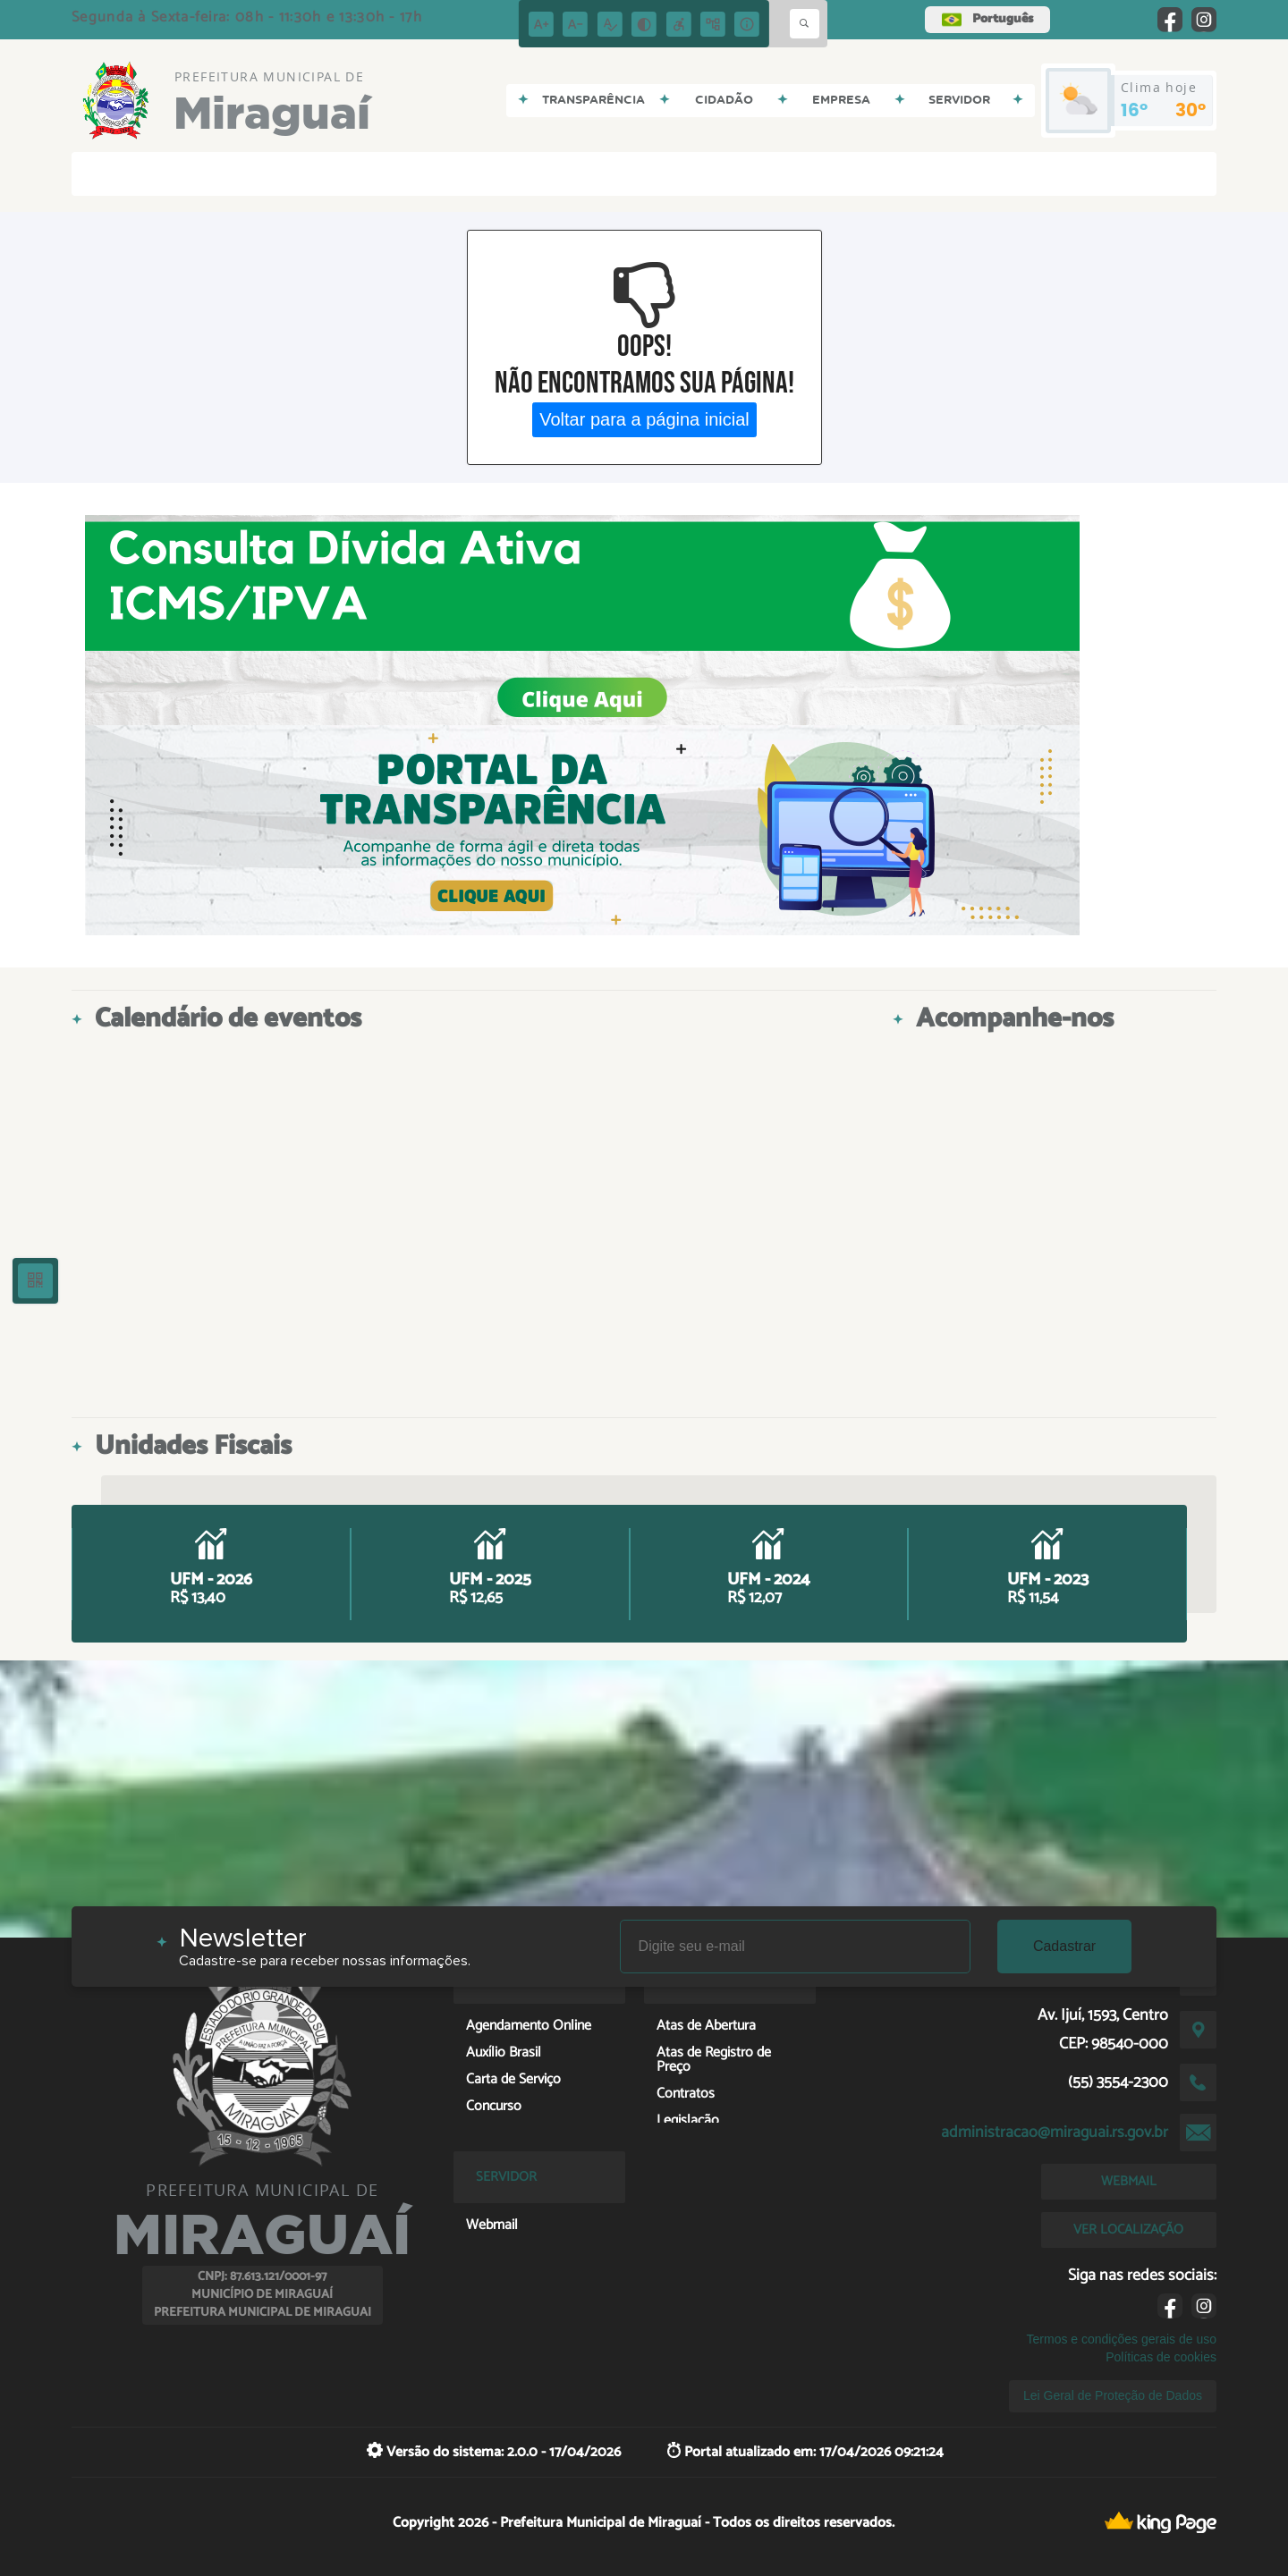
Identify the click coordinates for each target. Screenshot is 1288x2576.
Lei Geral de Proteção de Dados (1112, 2395)
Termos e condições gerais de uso (1121, 2339)
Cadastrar (1064, 1946)
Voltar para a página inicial (644, 419)
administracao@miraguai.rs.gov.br (1054, 2132)
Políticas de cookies (1161, 2357)
